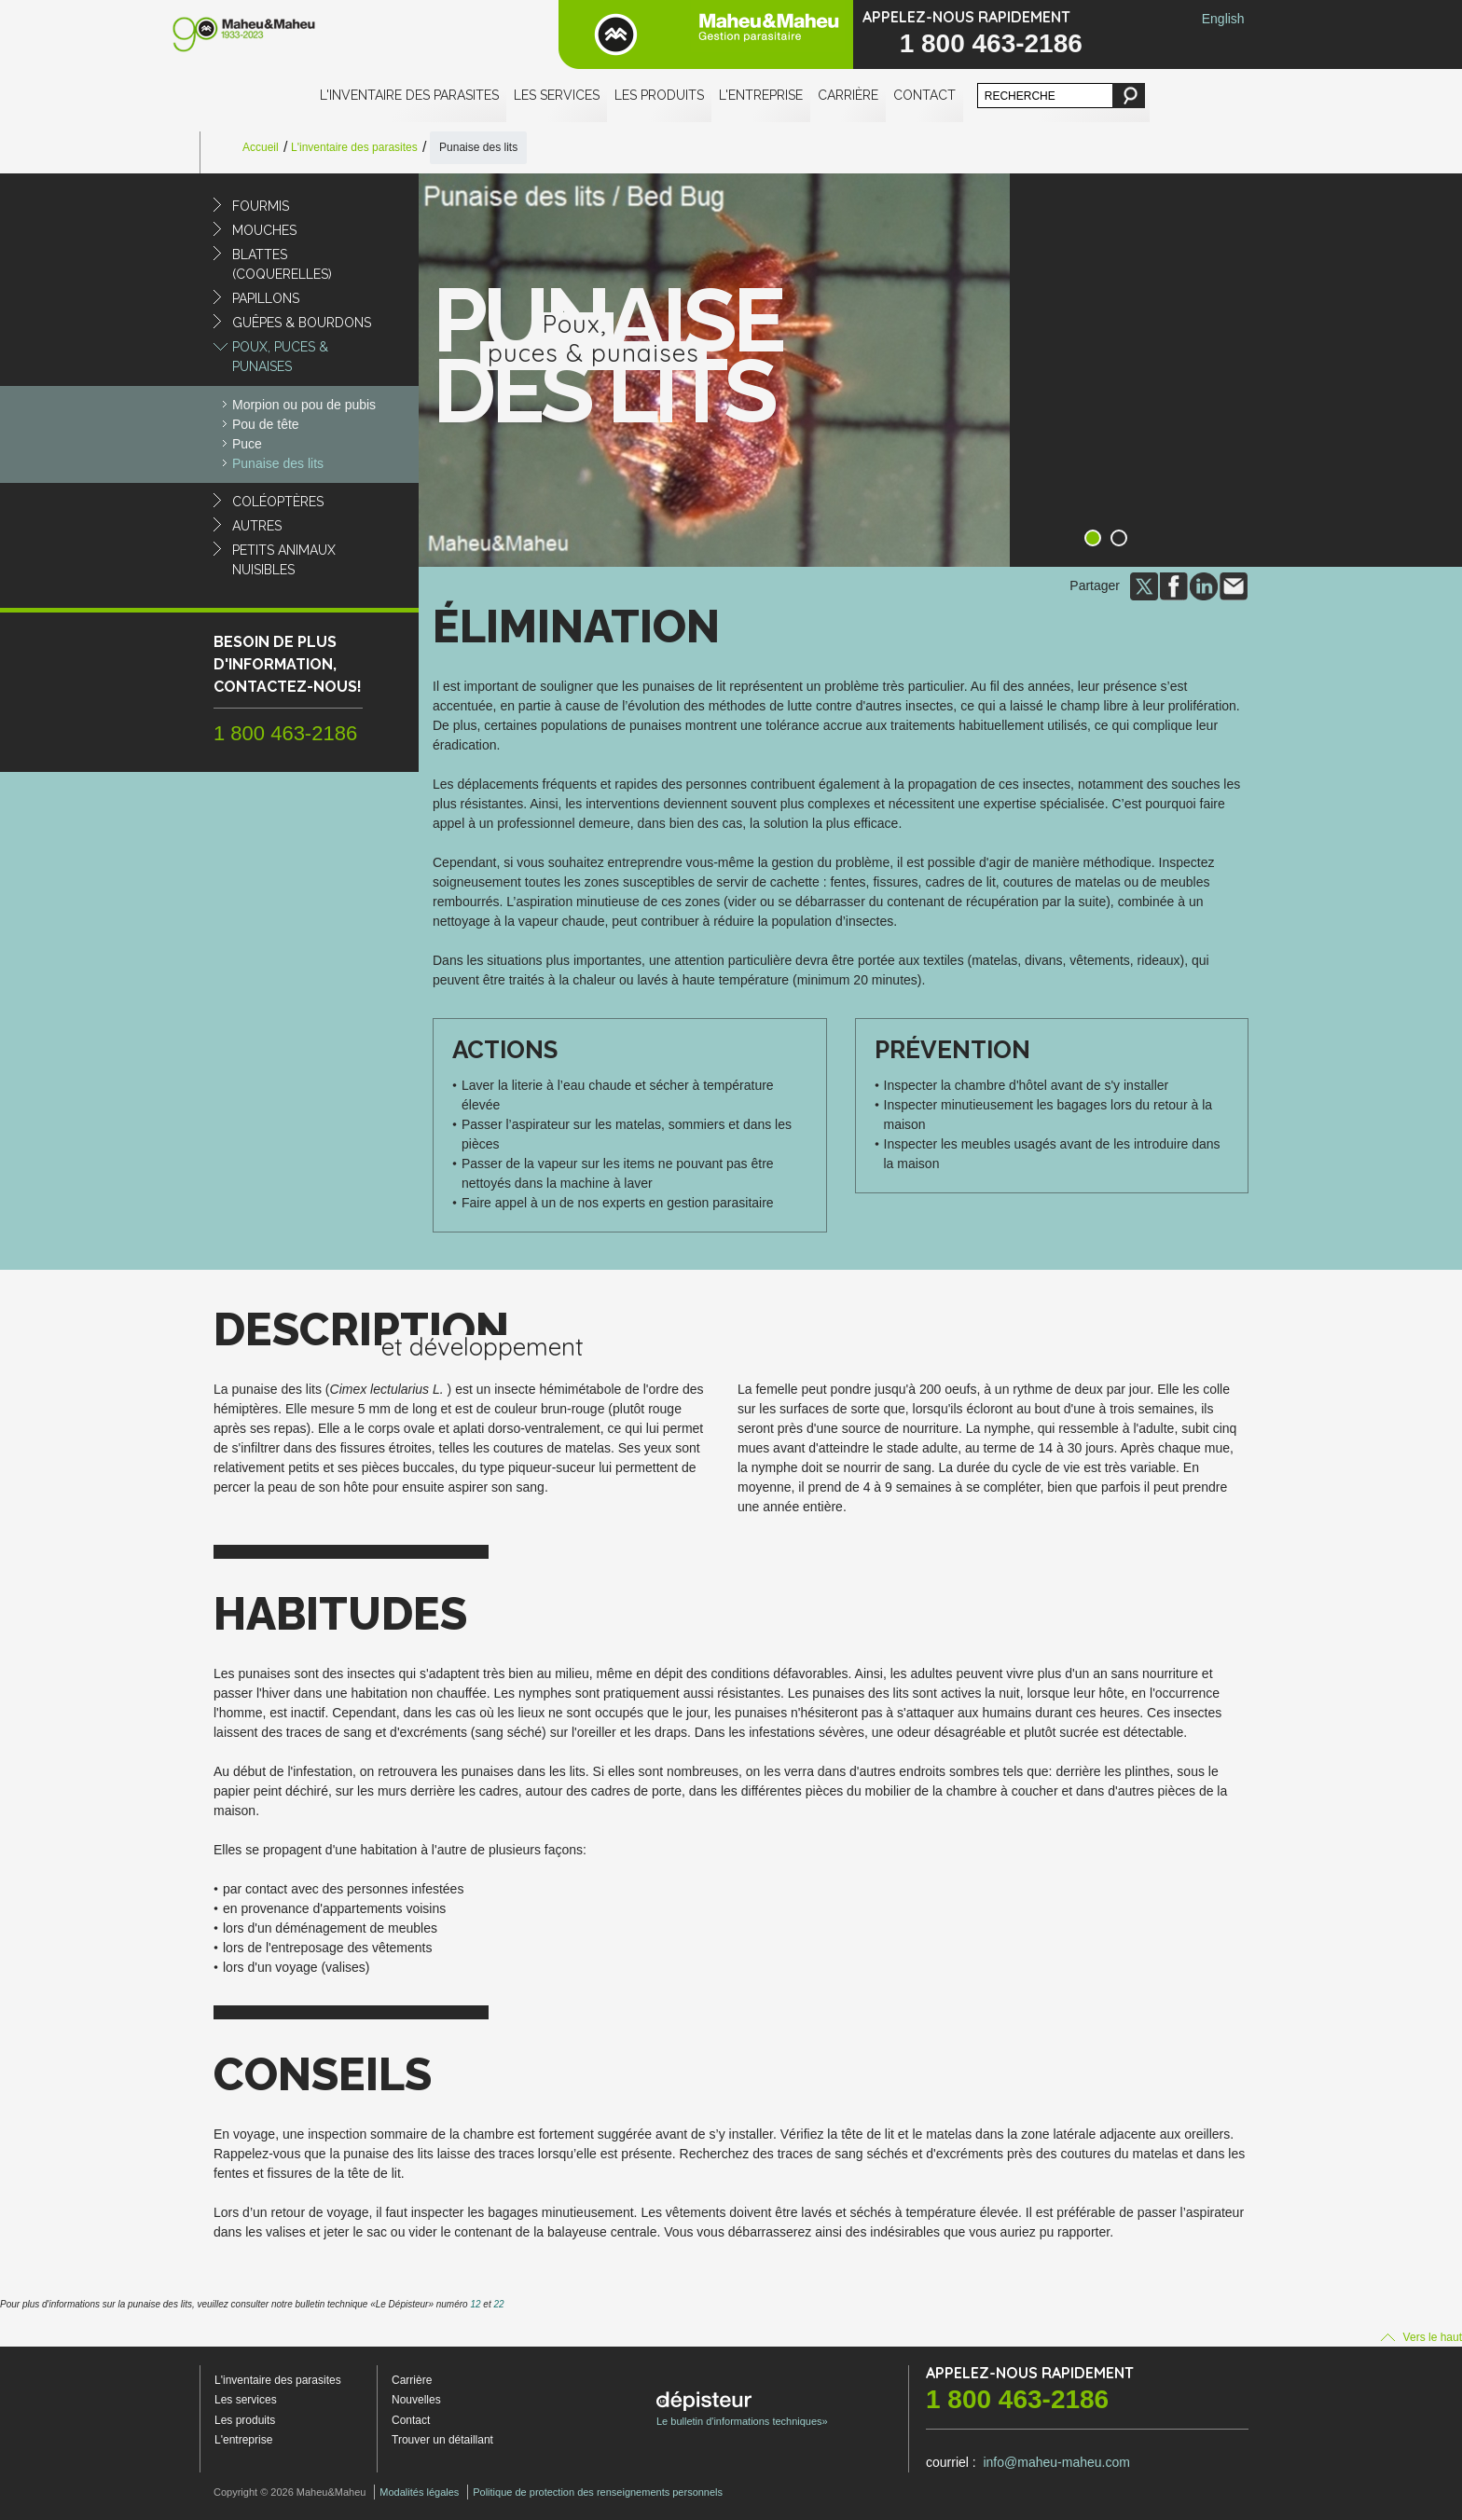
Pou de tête (265, 424)
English (1223, 18)
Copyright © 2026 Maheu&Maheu (290, 2492)
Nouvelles (416, 2399)
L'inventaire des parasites (409, 95)
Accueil (260, 147)
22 (498, 2304)
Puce (247, 443)
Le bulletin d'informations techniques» (742, 2409)
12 (475, 2304)
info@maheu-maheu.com (1056, 2462)
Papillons (265, 298)
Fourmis (260, 206)
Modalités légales (419, 2492)
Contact (924, 95)
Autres (257, 525)
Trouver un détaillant (442, 2439)
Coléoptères (278, 501)
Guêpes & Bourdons (301, 322)
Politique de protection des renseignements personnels (598, 2492)
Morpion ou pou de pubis (304, 404)
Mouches (264, 230)
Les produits (659, 95)
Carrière (848, 95)
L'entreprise (761, 95)
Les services (557, 95)
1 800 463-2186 (991, 43)
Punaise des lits (278, 463)
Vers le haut (1421, 2337)
